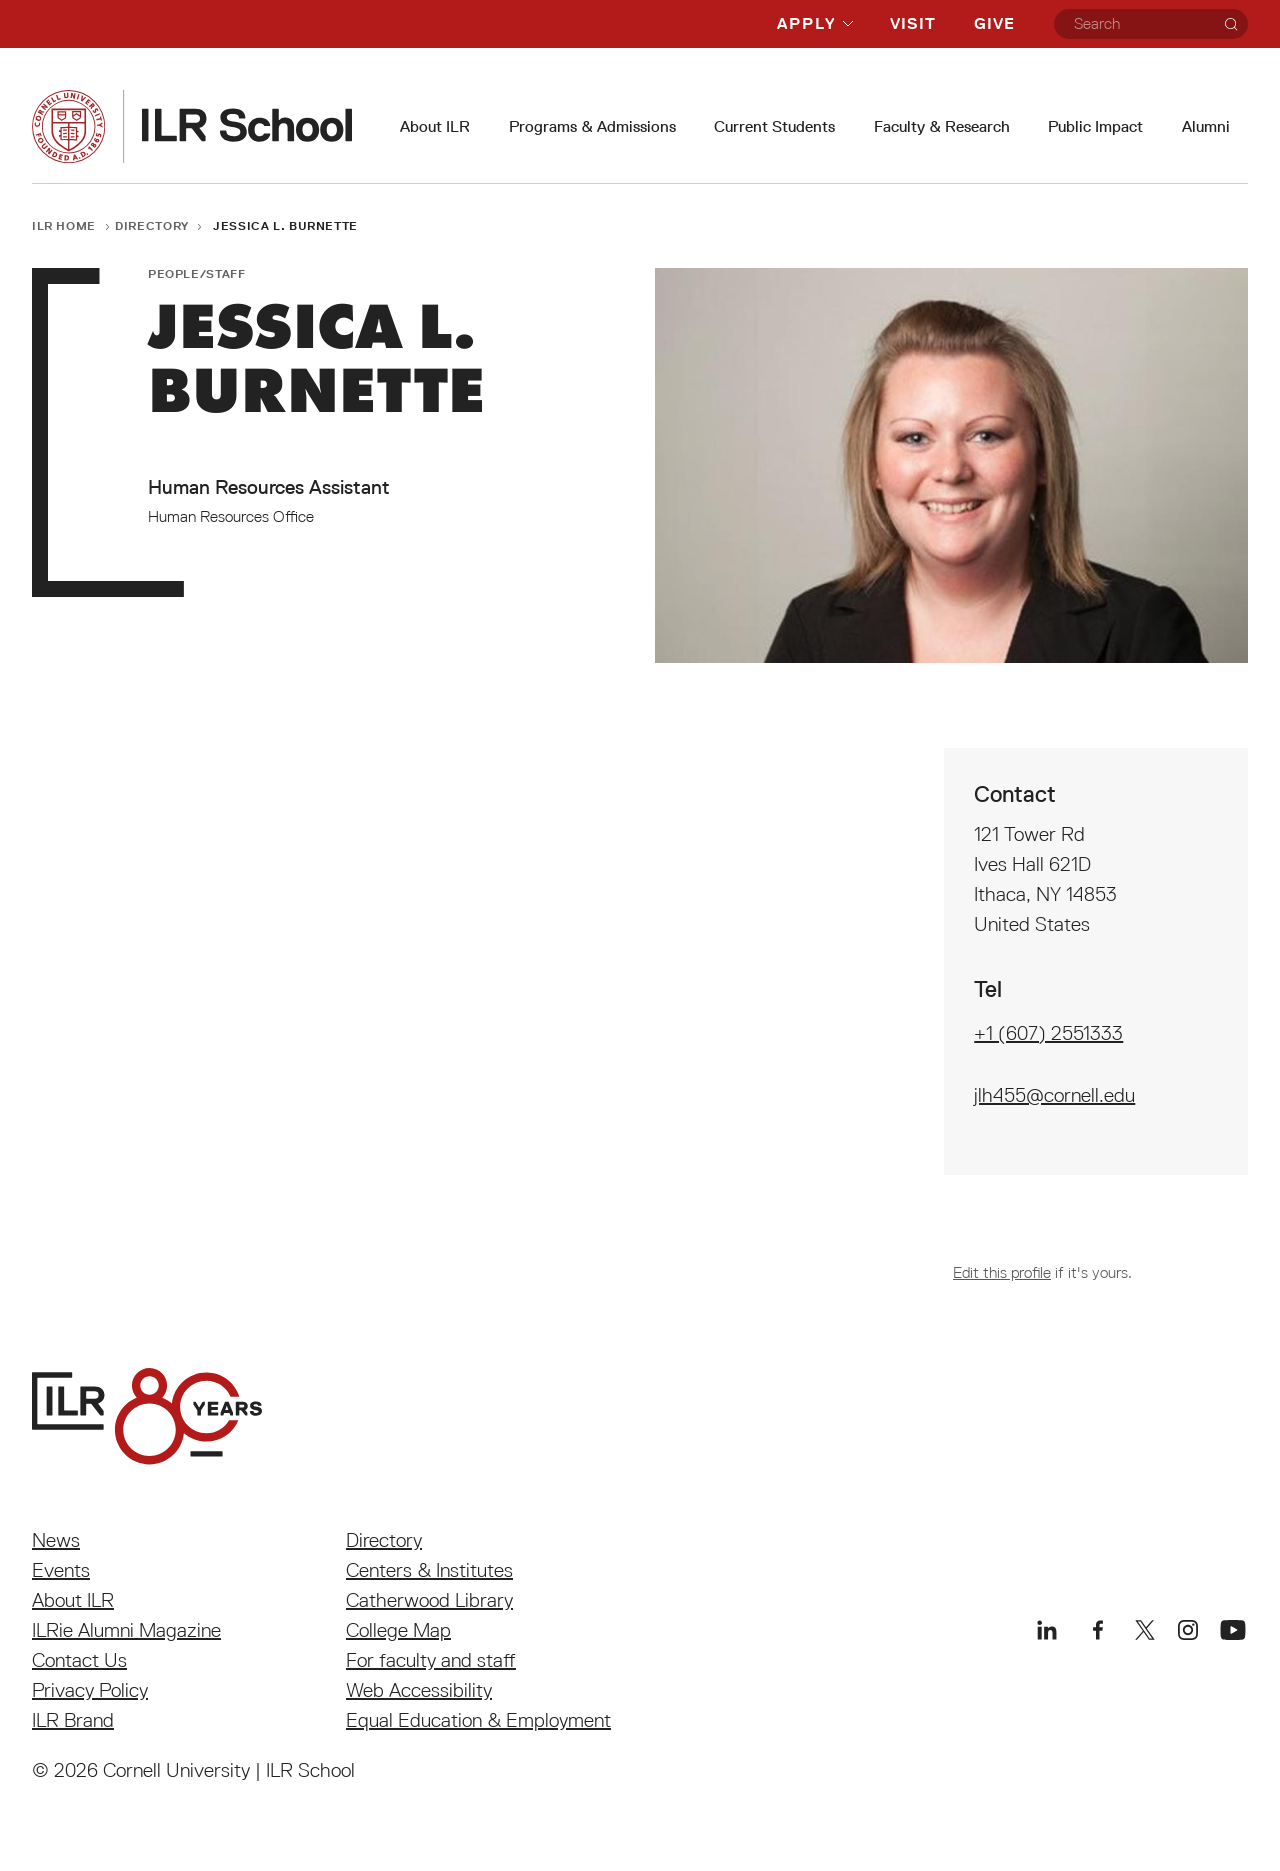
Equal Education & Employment (478, 1720)
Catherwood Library (429, 1600)
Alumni (1206, 126)
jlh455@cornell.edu (1054, 1095)
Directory (152, 225)
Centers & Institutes (429, 1570)
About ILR (435, 126)
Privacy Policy (90, 1690)
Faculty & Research (942, 126)
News (56, 1540)
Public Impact (1095, 126)
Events (61, 1570)
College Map (398, 1630)
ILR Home (64, 225)
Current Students (774, 126)
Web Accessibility (419, 1690)
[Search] (1231, 24)
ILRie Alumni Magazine (126, 1630)
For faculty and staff (431, 1660)
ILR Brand (73, 1720)
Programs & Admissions (592, 126)
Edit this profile (1002, 1272)
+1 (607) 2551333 (1048, 1033)
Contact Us (79, 1660)
